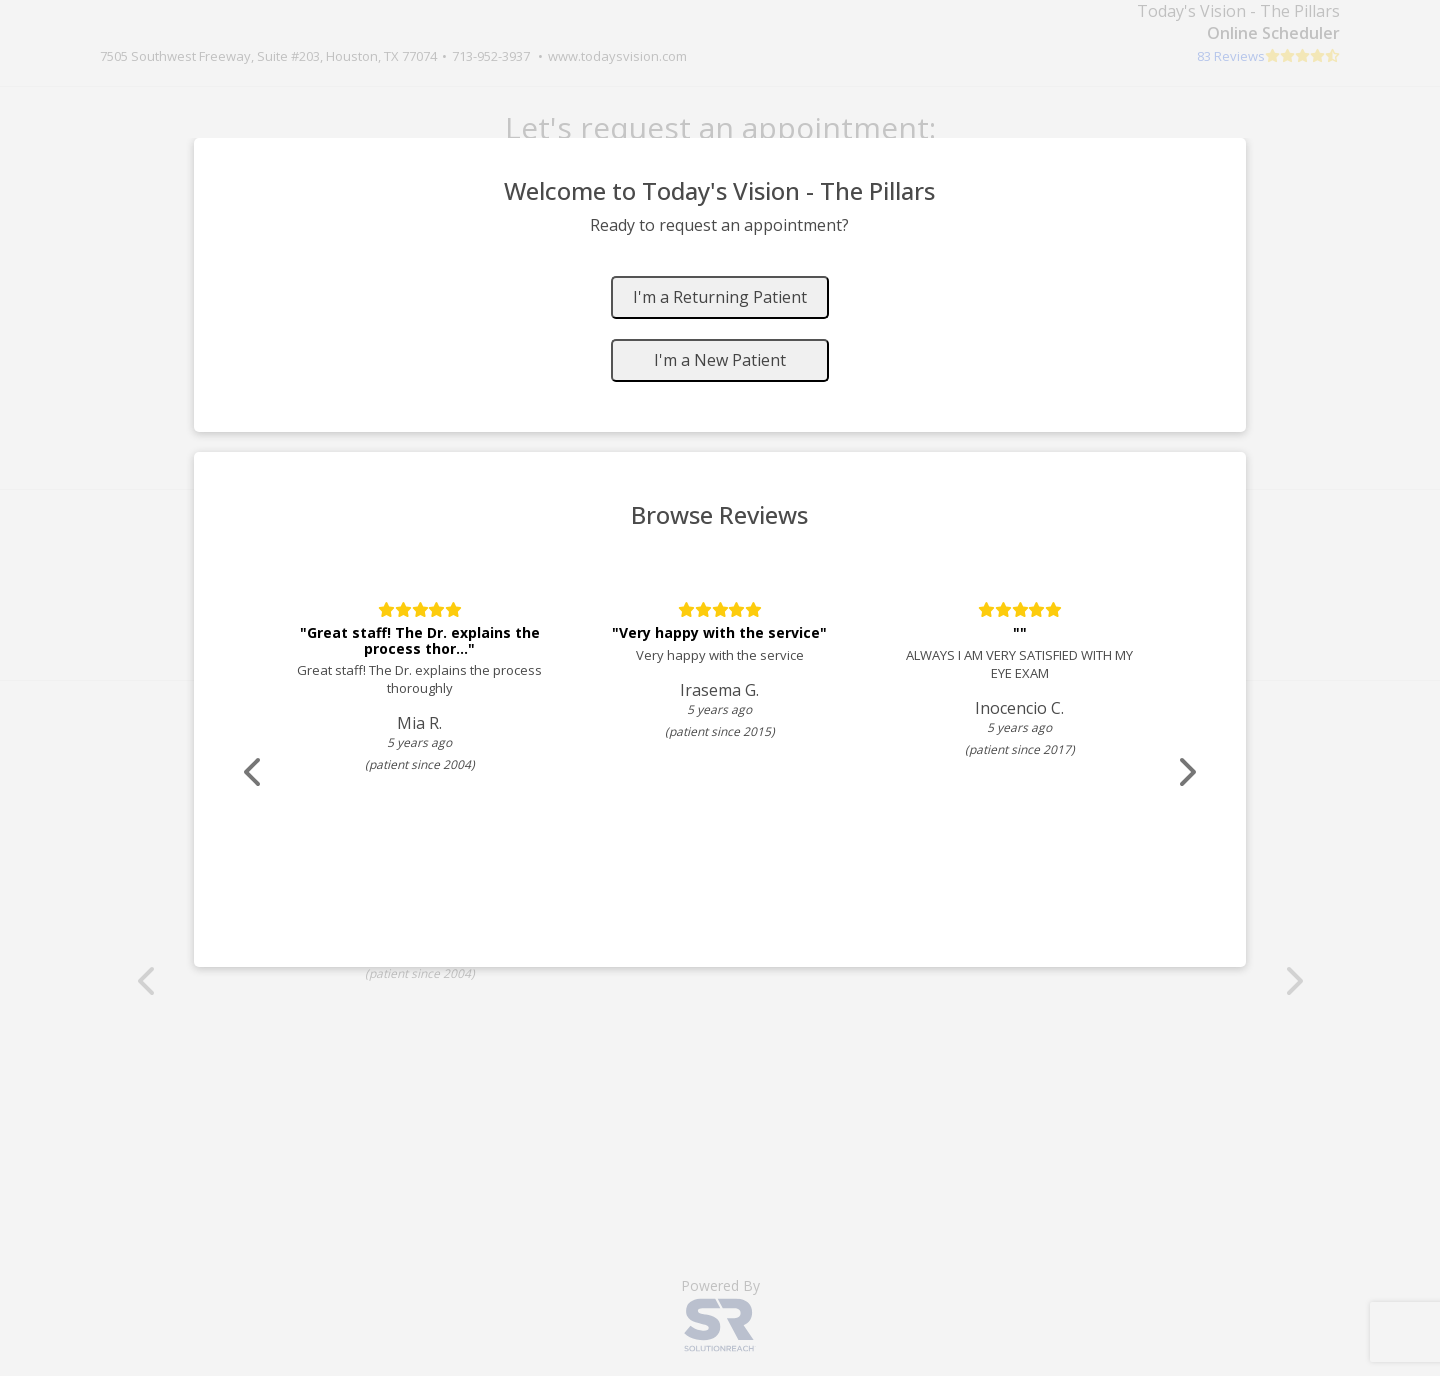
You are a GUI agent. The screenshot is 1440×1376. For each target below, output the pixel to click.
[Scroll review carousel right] (1185, 772)
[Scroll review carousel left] (255, 772)
